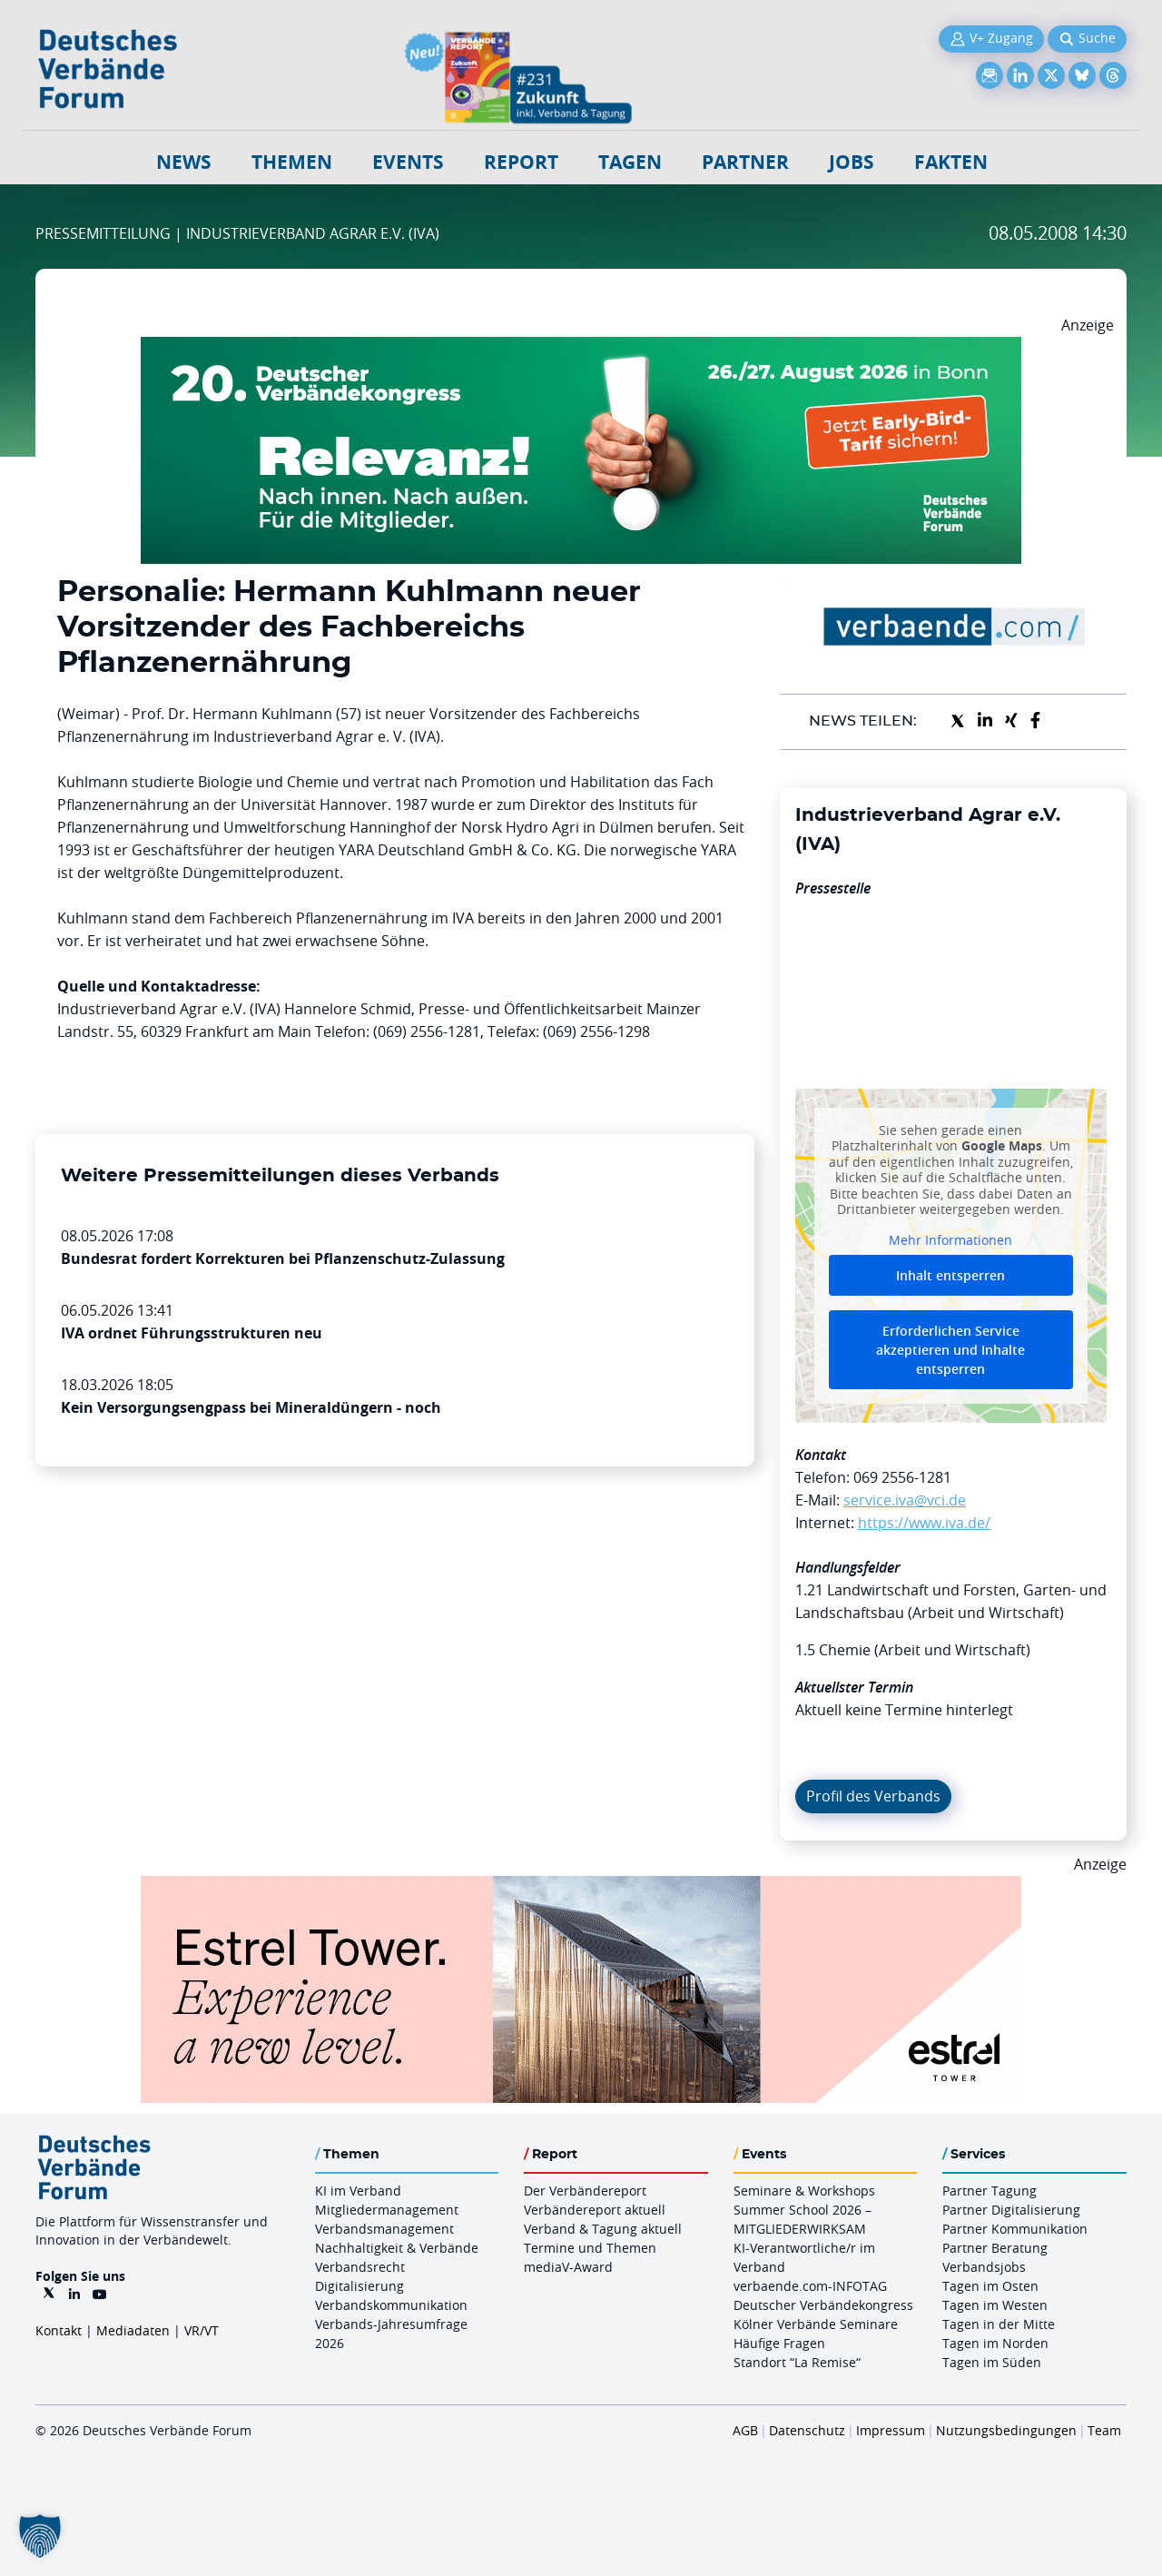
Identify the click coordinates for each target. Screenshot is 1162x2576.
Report (521, 162)
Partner (745, 162)
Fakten (951, 162)
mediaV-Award (568, 2266)
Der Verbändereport (585, 2190)
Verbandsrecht (360, 2266)
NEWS (184, 162)
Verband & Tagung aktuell (603, 2228)
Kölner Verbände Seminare (816, 2324)
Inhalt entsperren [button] (950, 1275)
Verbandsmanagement (384, 2228)
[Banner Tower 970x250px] (581, 1887)
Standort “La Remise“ (797, 2362)
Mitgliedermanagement (386, 2209)
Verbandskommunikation (391, 2305)
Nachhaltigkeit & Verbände (396, 2247)
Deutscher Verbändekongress (823, 2305)
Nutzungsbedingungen (1006, 2430)
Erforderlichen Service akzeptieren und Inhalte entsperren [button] (950, 1349)
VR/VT (201, 2330)
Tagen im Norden (995, 2343)
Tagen (630, 162)
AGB (745, 2430)
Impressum (890, 2430)
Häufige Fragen (779, 2343)
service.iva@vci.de (904, 1500)
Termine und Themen (590, 2247)
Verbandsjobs (984, 2266)
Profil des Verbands (873, 1796)
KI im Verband (358, 2190)
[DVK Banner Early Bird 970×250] (581, 348)
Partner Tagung (989, 2190)
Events (408, 162)
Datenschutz (807, 2430)
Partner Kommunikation (1015, 2228)
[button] (40, 2536)
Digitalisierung (359, 2286)
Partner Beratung (995, 2247)
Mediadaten (133, 2330)
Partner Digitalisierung (1011, 2209)
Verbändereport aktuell (594, 2209)
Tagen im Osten (990, 2286)
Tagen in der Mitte (998, 2324)
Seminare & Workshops (804, 2190)
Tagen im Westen (995, 2305)
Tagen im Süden (991, 2362)
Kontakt (58, 2330)
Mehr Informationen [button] (950, 1239)
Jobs (851, 162)
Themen (291, 162)
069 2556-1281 (902, 1477)
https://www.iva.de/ (924, 1523)
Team (1104, 2430)
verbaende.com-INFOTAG (810, 2286)
